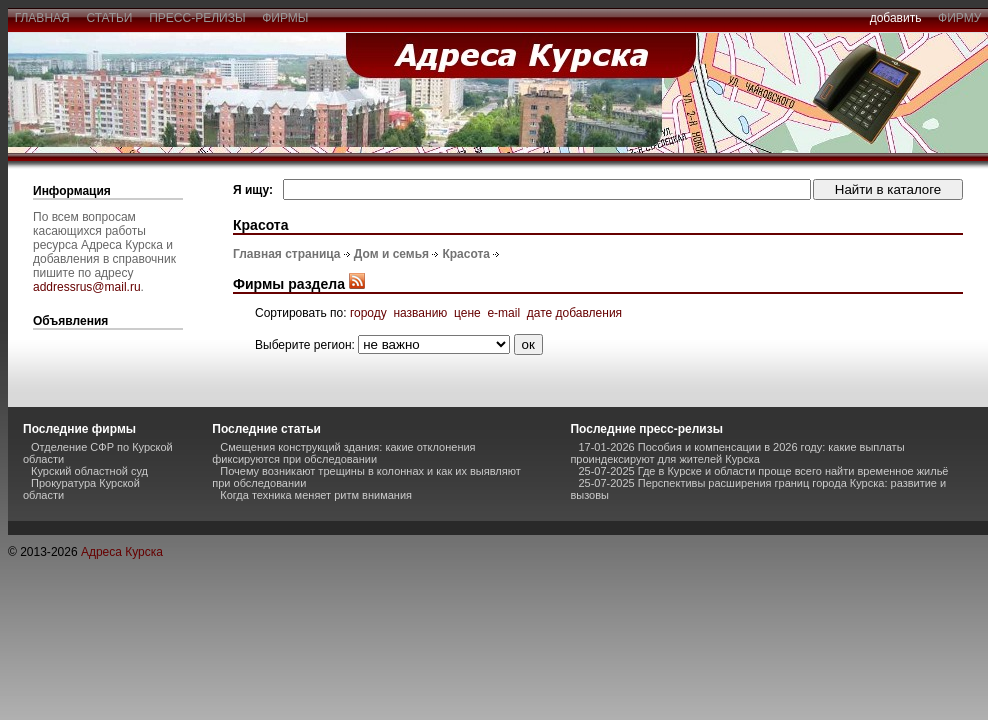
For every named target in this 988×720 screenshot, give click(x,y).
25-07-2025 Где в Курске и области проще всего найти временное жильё (763, 471)
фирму (959, 18)
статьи (109, 18)
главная (42, 18)
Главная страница (287, 254)
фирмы (286, 18)
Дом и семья (391, 254)
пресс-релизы (198, 18)
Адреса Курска (122, 552)
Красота (466, 254)
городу (368, 313)
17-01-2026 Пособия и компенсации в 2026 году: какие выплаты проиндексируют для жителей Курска (737, 453)
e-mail (503, 313)
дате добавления (574, 313)
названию (420, 313)
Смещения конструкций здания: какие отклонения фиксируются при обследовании (343, 453)
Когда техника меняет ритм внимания (316, 495)
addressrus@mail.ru (87, 287)
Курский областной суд (89, 471)
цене (467, 313)
